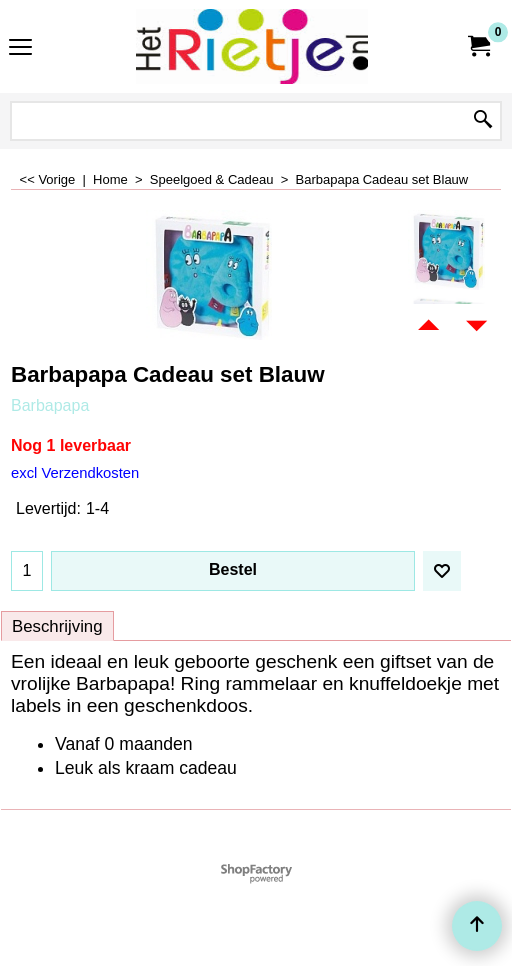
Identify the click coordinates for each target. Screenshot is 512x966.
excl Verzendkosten (75, 473)
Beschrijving (57, 626)
